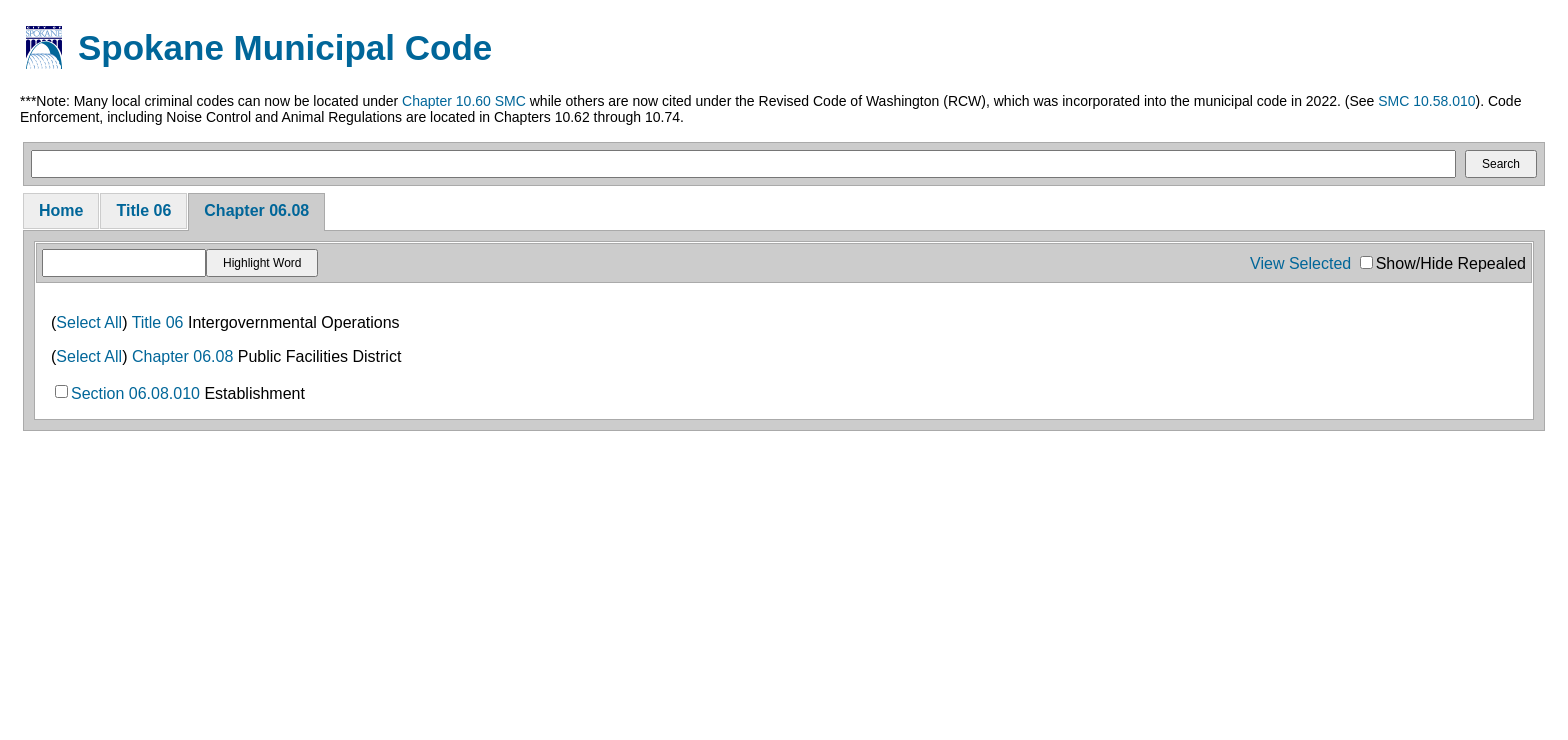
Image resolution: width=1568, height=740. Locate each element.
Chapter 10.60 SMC (464, 101)
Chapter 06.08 (256, 210)
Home (61, 210)
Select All (89, 322)
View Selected (1300, 263)
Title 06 (143, 210)
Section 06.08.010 (135, 393)
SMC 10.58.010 (1426, 101)
